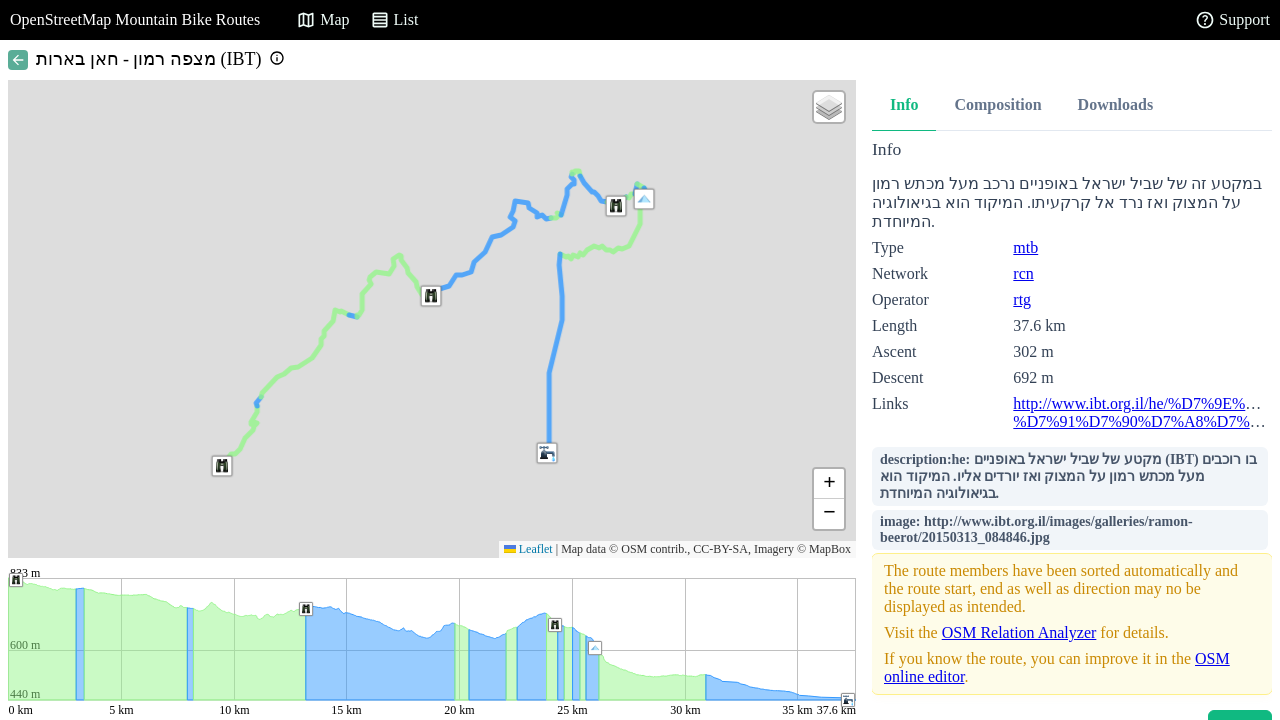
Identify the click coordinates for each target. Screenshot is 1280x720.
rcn (1023, 273)
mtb (1025, 247)
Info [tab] (904, 104)
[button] (644, 199)
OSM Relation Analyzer (1019, 632)
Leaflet (528, 549)
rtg (1022, 299)
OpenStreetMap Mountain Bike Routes (135, 19)
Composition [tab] (997, 104)
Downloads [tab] (1116, 104)
